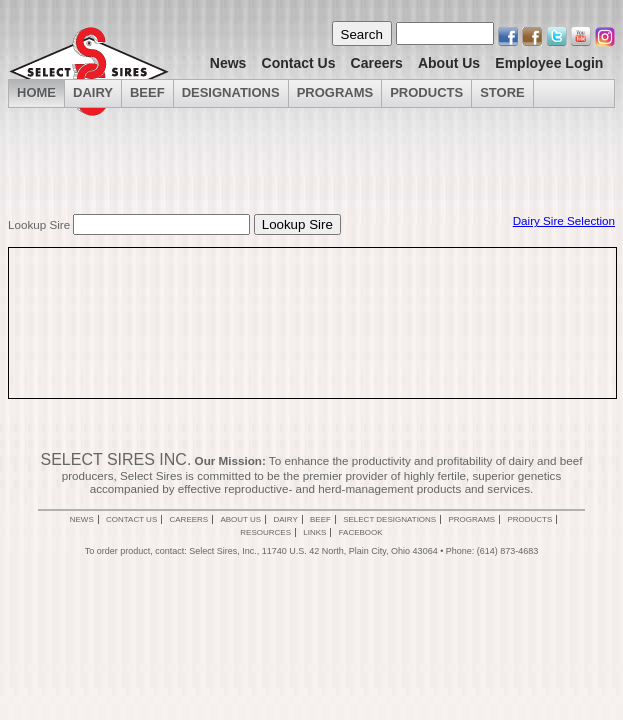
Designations (231, 92)
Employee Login (549, 63)
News (228, 63)
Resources (265, 532)
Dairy (285, 519)
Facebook (361, 532)
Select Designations (389, 519)
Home (36, 92)
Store (502, 92)
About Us (449, 63)
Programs (335, 92)
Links (314, 532)
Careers (377, 63)
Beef (147, 92)
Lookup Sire (39, 224)
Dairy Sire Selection (564, 220)
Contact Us (299, 63)
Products (426, 92)
